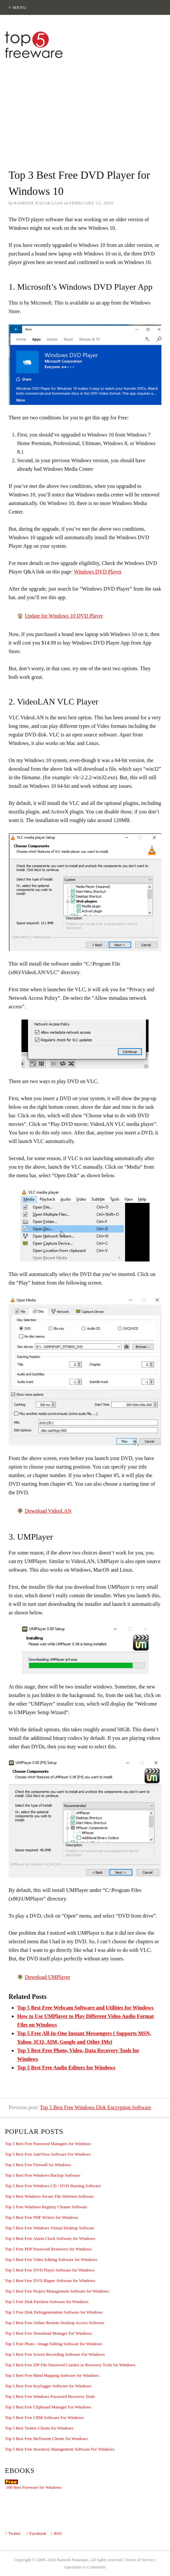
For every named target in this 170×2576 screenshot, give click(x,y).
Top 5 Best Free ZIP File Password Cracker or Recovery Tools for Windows (70, 2364)
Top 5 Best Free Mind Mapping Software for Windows (52, 2375)
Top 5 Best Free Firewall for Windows (38, 2164)
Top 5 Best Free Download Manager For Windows (48, 2333)
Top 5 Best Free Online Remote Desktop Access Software (54, 2322)
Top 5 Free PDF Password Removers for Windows (48, 2248)
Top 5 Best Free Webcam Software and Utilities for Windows (85, 2007)
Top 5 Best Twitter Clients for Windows (39, 2428)
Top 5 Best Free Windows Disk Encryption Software (95, 2107)
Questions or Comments (85, 2566)
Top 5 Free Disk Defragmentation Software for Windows (54, 2312)
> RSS (56, 2533)
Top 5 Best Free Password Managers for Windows (48, 2143)
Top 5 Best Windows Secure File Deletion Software (49, 2196)
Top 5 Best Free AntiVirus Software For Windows (48, 2154)
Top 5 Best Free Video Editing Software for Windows (51, 2259)
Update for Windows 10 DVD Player (64, 616)
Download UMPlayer (47, 1977)
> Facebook (36, 2533)
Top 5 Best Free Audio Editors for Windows (66, 2067)
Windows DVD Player (97, 571)
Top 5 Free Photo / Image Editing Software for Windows (53, 2343)
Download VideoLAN (48, 1511)
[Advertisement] (85, 110)
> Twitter (13, 2533)
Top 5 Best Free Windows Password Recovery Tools (50, 2396)
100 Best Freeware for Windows (33, 2487)
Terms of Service (139, 2559)
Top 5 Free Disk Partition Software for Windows (46, 2301)
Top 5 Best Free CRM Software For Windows (44, 2417)
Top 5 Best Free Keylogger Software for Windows (48, 2385)
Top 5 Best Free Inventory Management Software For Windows (59, 2449)
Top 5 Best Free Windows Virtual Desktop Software (49, 2227)
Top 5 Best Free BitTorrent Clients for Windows (46, 2438)
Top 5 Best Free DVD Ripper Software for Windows (50, 2280)
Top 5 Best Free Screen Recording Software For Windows (55, 2354)
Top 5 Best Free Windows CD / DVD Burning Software (53, 2185)
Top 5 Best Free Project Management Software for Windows (57, 2291)
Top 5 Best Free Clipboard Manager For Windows (48, 2406)
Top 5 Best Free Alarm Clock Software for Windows (50, 2238)
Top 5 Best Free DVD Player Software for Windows (49, 2270)
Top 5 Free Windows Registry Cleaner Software (46, 2206)
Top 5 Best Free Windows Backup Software (42, 2175)
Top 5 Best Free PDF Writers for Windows (41, 2217)
